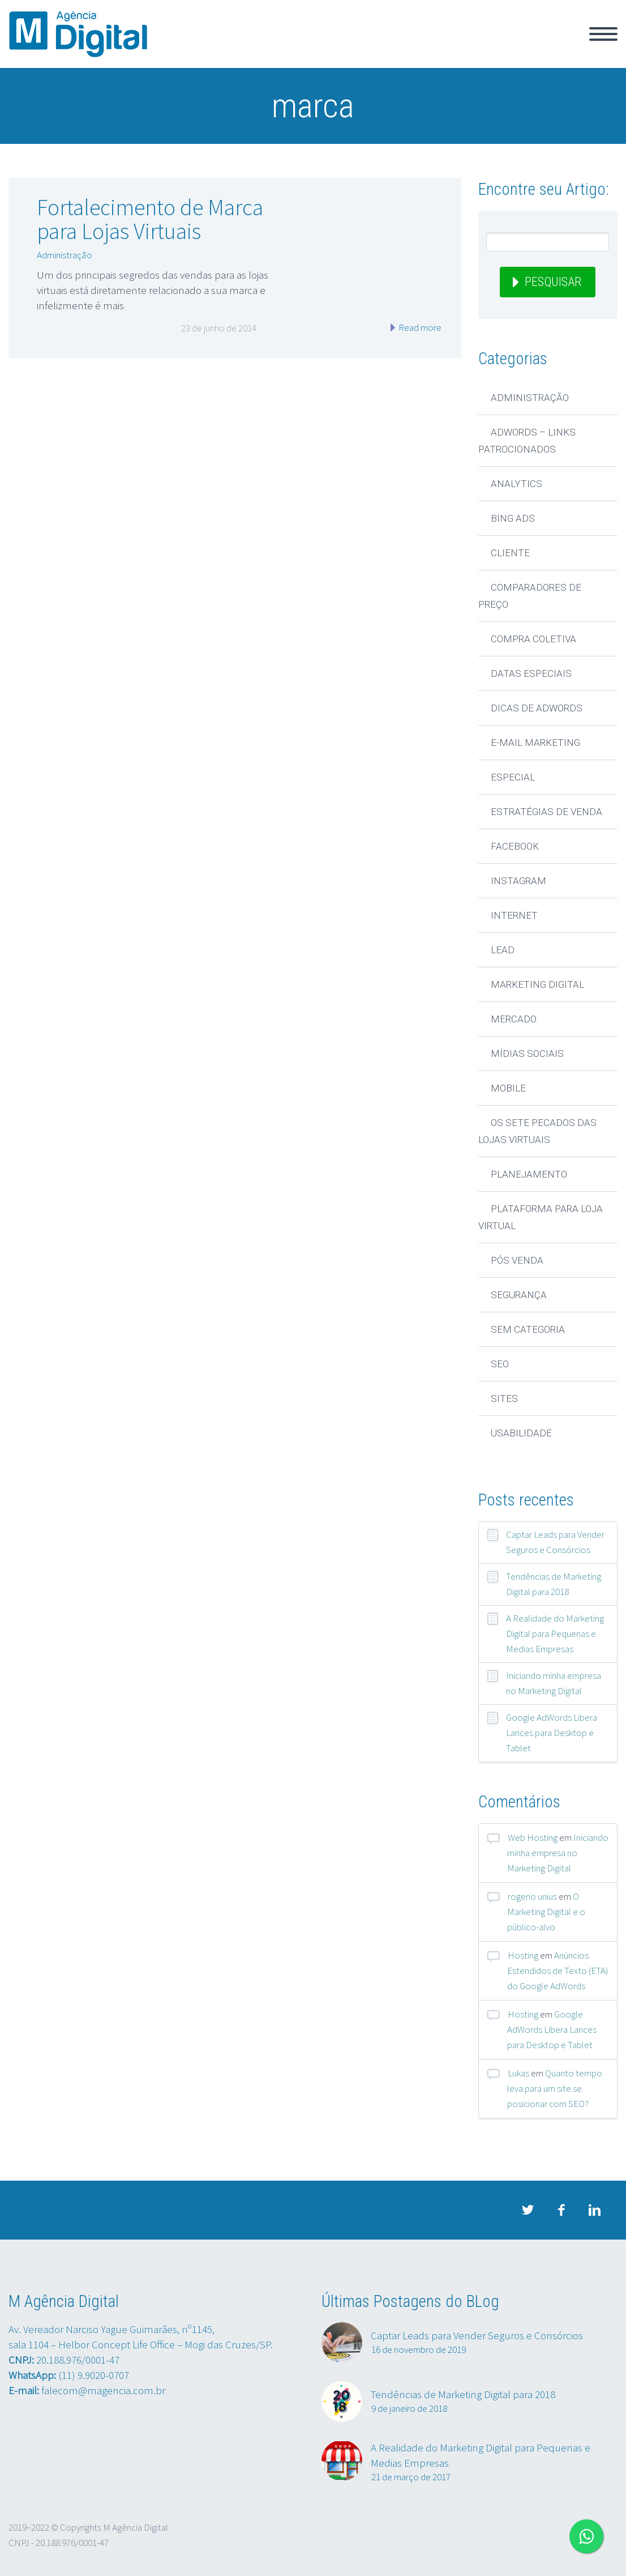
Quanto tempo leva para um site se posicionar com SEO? (554, 2088)
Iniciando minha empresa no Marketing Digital (553, 1683)
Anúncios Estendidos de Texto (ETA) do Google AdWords (557, 1970)
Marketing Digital (537, 984)
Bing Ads (513, 518)
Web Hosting (533, 1837)
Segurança (519, 1294)
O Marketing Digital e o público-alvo (546, 1911)
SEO (500, 1364)
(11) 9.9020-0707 (93, 2375)
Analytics (516, 483)
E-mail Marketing (535, 742)
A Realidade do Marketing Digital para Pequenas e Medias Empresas (555, 1633)
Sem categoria (528, 1329)
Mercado (514, 1019)
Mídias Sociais (527, 1053)
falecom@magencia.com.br (103, 2390)
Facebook (515, 846)
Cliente (510, 552)
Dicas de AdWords (536, 708)
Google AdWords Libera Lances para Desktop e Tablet (551, 1732)
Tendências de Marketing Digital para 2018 (553, 1584)
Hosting (523, 1955)
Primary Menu (603, 34)
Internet (514, 915)
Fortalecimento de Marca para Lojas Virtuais (150, 219)
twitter (528, 2210)
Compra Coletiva (533, 639)
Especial (513, 777)
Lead (502, 950)
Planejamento (529, 1174)
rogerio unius (532, 1896)
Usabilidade (521, 1433)
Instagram (518, 880)
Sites (504, 1398)
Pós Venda (517, 1260)
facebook (561, 2210)
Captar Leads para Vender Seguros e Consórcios (555, 1542)
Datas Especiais (531, 673)
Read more (419, 327)
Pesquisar (553, 282)
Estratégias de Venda (546, 811)
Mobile (508, 1088)
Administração (64, 255)
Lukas (518, 2073)
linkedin (594, 2210)
